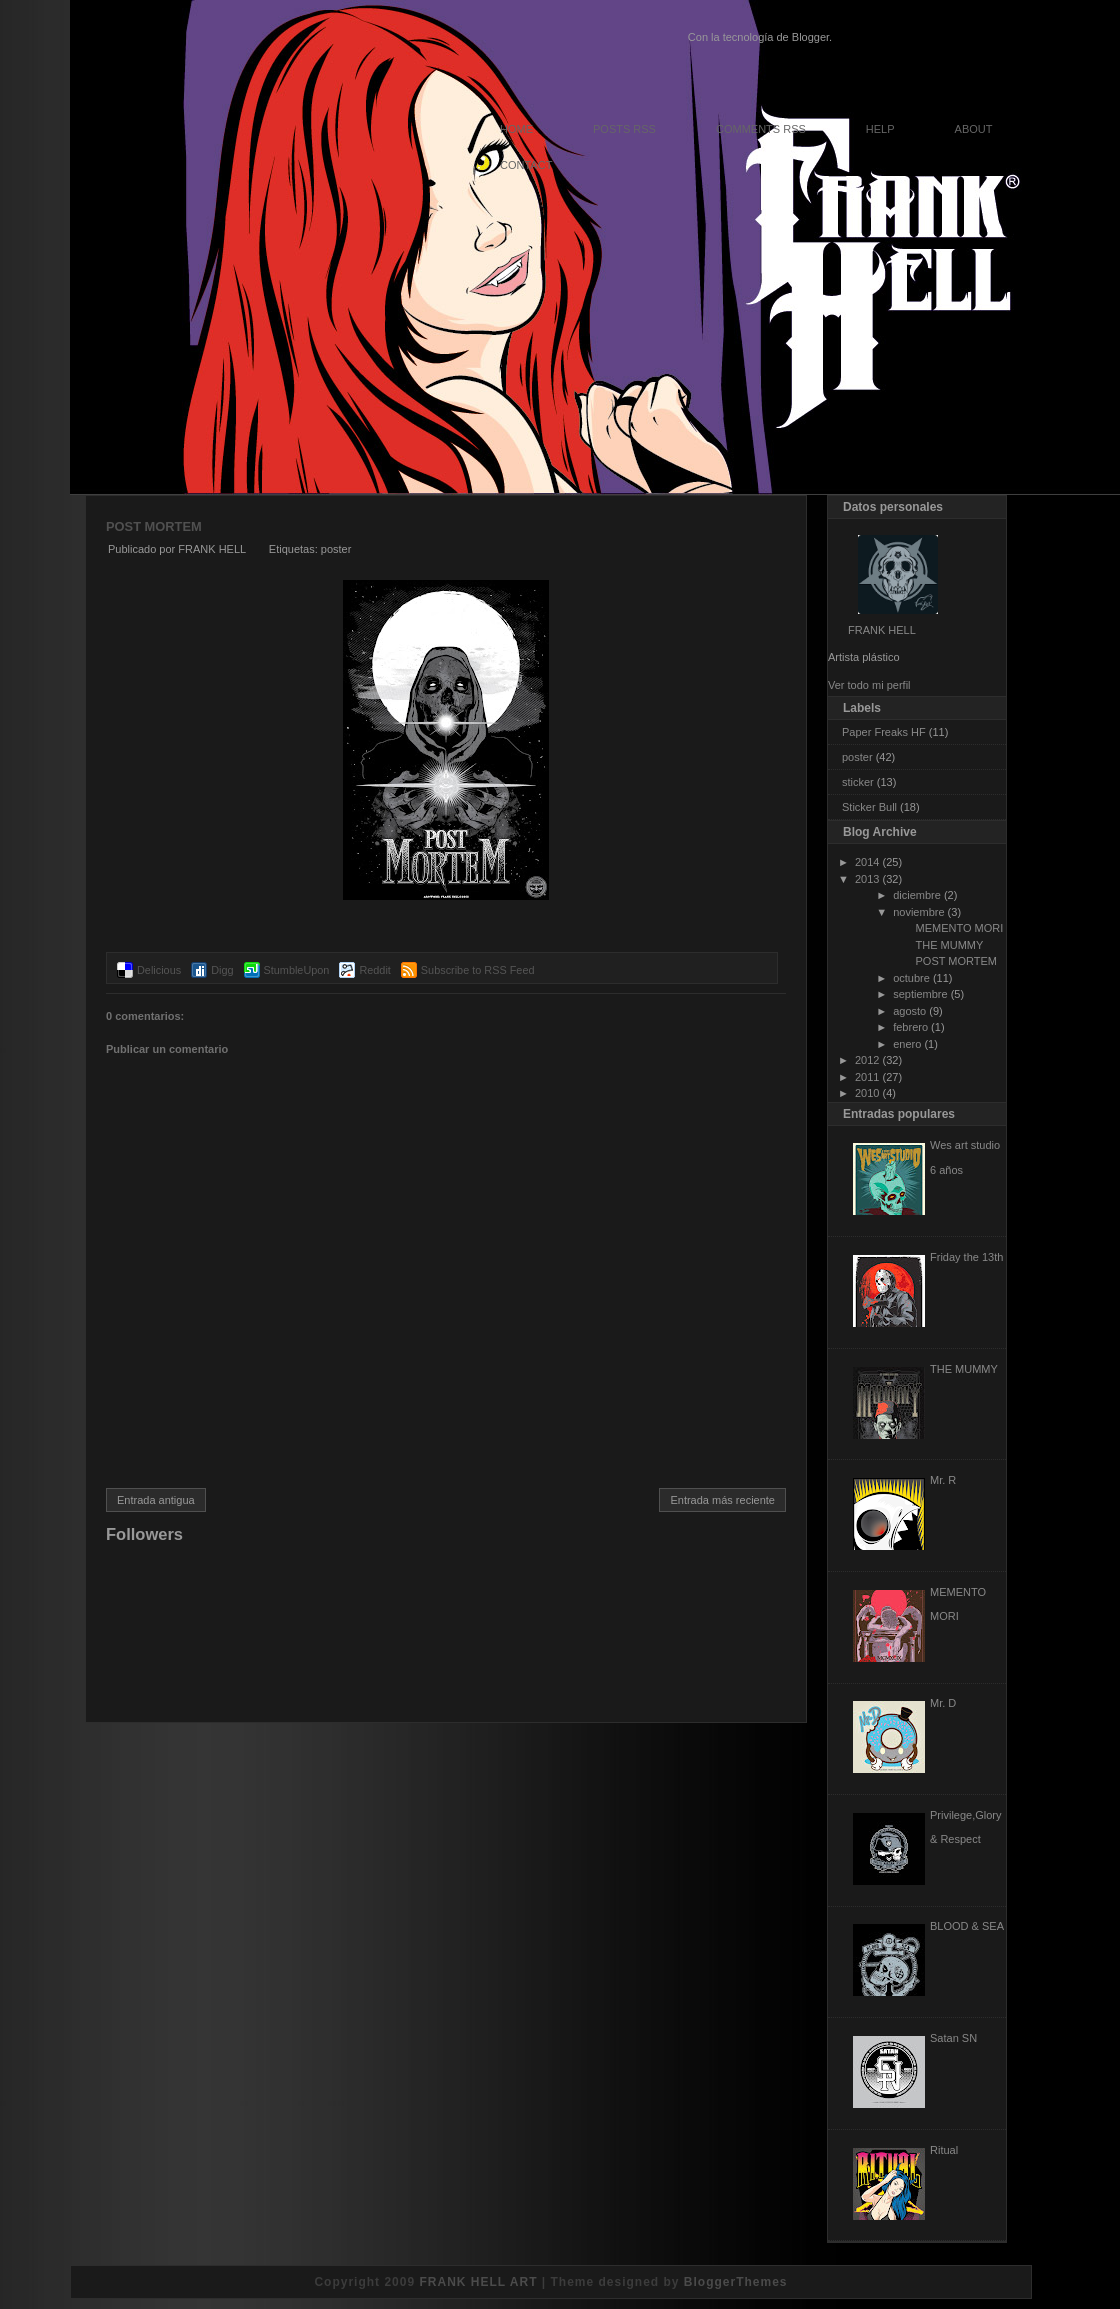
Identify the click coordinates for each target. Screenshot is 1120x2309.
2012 (867, 1060)
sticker (858, 782)
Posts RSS (624, 129)
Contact (526, 165)
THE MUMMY (949, 945)
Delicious (159, 970)
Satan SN (953, 2038)
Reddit (374, 970)
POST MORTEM (154, 526)
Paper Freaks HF (884, 732)
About (974, 129)
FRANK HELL (882, 630)
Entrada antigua (156, 1500)
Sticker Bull (869, 807)
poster (336, 549)
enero (907, 1044)
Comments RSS (761, 129)
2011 (867, 1077)
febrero (910, 1027)
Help (880, 129)
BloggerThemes (736, 2282)
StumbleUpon (297, 970)
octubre (911, 978)
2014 (867, 862)
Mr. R (943, 1480)
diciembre (917, 895)
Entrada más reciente (722, 1500)
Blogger (810, 37)
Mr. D (943, 1703)
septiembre (920, 994)
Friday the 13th (966, 1257)
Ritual (944, 2150)
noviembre (918, 912)
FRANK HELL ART (478, 2282)
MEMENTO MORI (959, 928)
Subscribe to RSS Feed (478, 970)
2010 (867, 1093)
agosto (909, 1011)
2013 (867, 879)
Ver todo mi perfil (869, 685)
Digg (222, 970)
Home (516, 129)
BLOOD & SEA (967, 1926)
